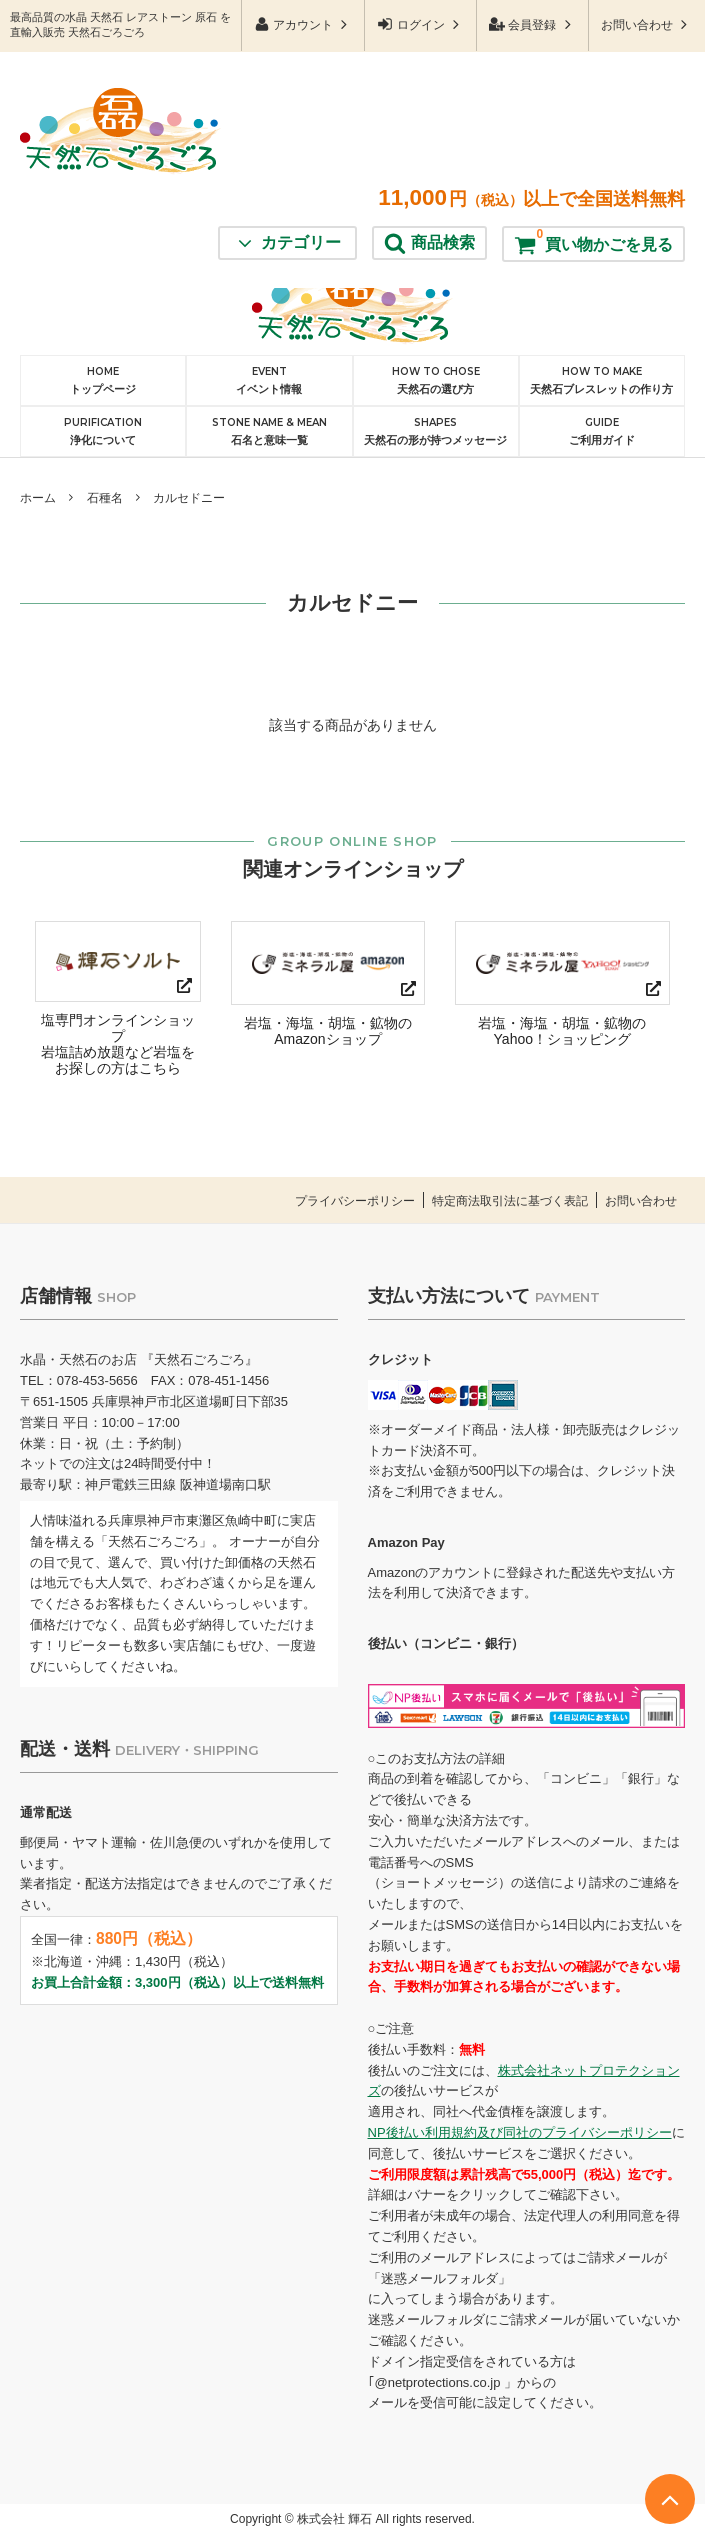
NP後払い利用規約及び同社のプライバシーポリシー (520, 2132)
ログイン (420, 24)
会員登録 (532, 24)
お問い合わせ (646, 24)
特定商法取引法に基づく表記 (497, 1201)
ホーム (38, 498)
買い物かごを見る (593, 122)
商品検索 (429, 125)
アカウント (303, 24)
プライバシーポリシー (331, 1201)
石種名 (105, 498)
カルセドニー (189, 498)
